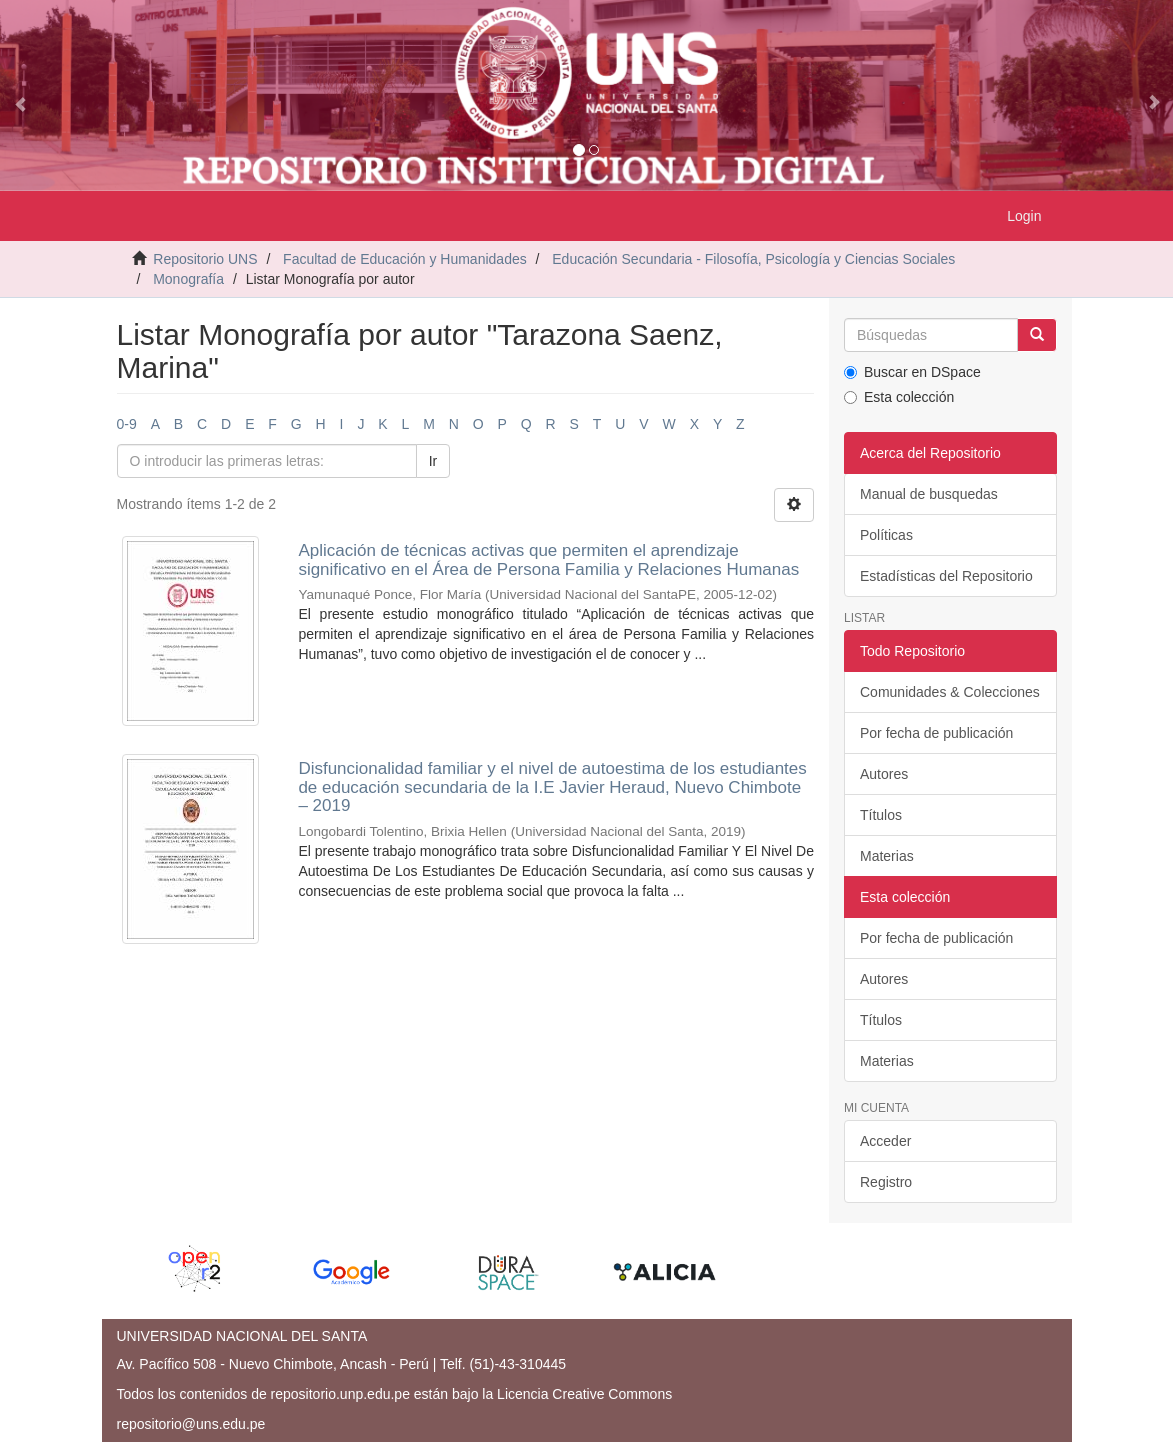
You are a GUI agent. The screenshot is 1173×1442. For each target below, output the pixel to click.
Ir (433, 461)
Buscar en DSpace (912, 372)
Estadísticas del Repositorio (946, 576)
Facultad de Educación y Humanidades (405, 259)
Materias (887, 856)
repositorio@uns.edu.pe (191, 1424)
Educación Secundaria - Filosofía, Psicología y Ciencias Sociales (753, 259)
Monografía (188, 279)
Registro (886, 1182)
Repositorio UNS (205, 259)
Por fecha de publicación (936, 733)
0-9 (127, 424)
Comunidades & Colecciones (950, 692)
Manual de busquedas (929, 494)
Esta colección (899, 397)
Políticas (886, 535)
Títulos (881, 815)
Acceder (885, 1141)
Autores (884, 774)
